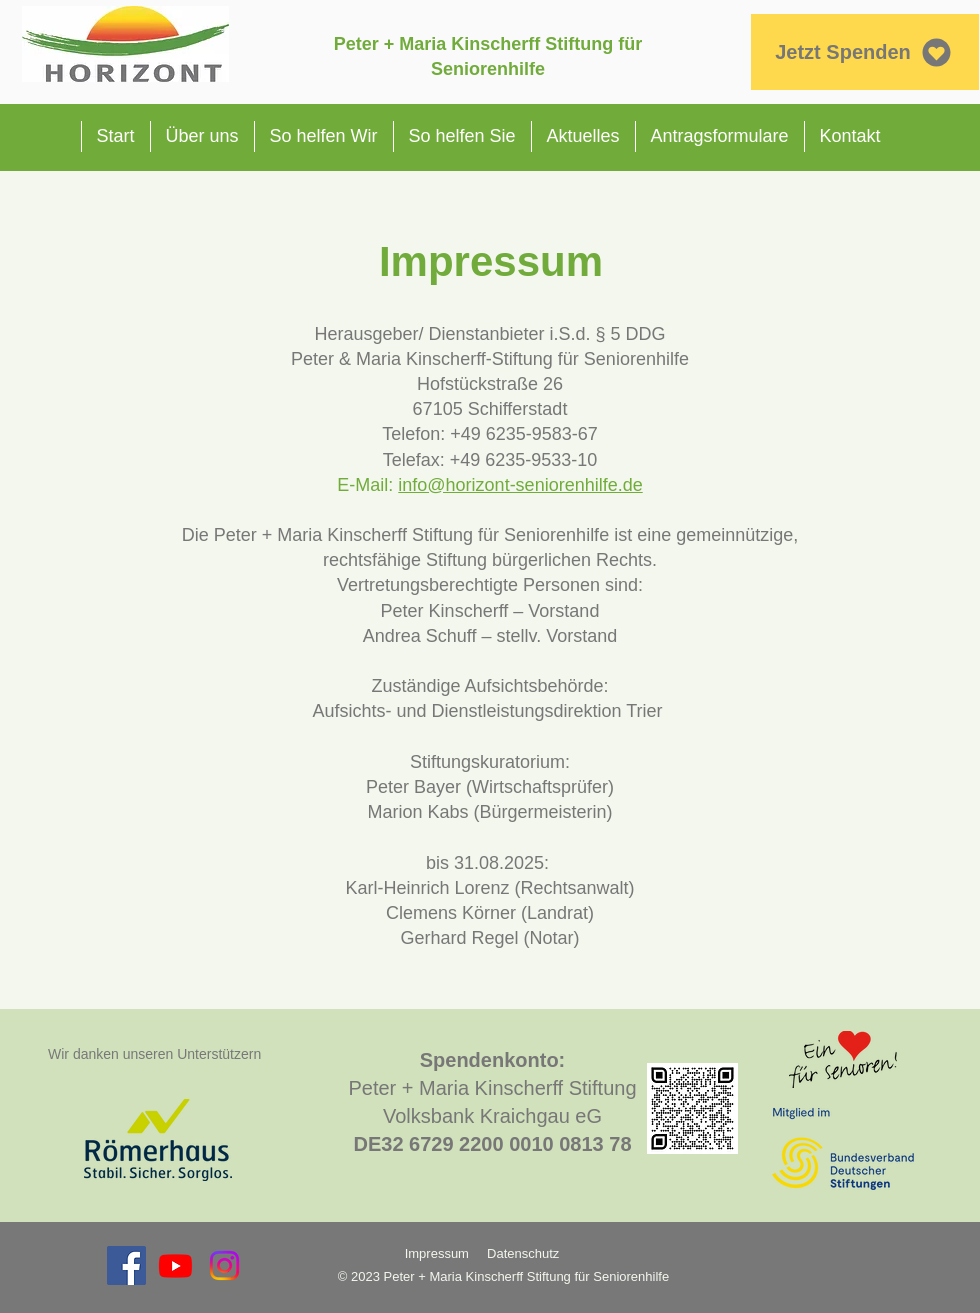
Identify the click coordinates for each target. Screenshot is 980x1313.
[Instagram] (224, 1265)
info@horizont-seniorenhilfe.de (520, 485)
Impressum (437, 1253)
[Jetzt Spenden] (864, 52)
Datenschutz (525, 1253)
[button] (202, 136)
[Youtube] (175, 1265)
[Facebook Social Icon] (126, 1265)
